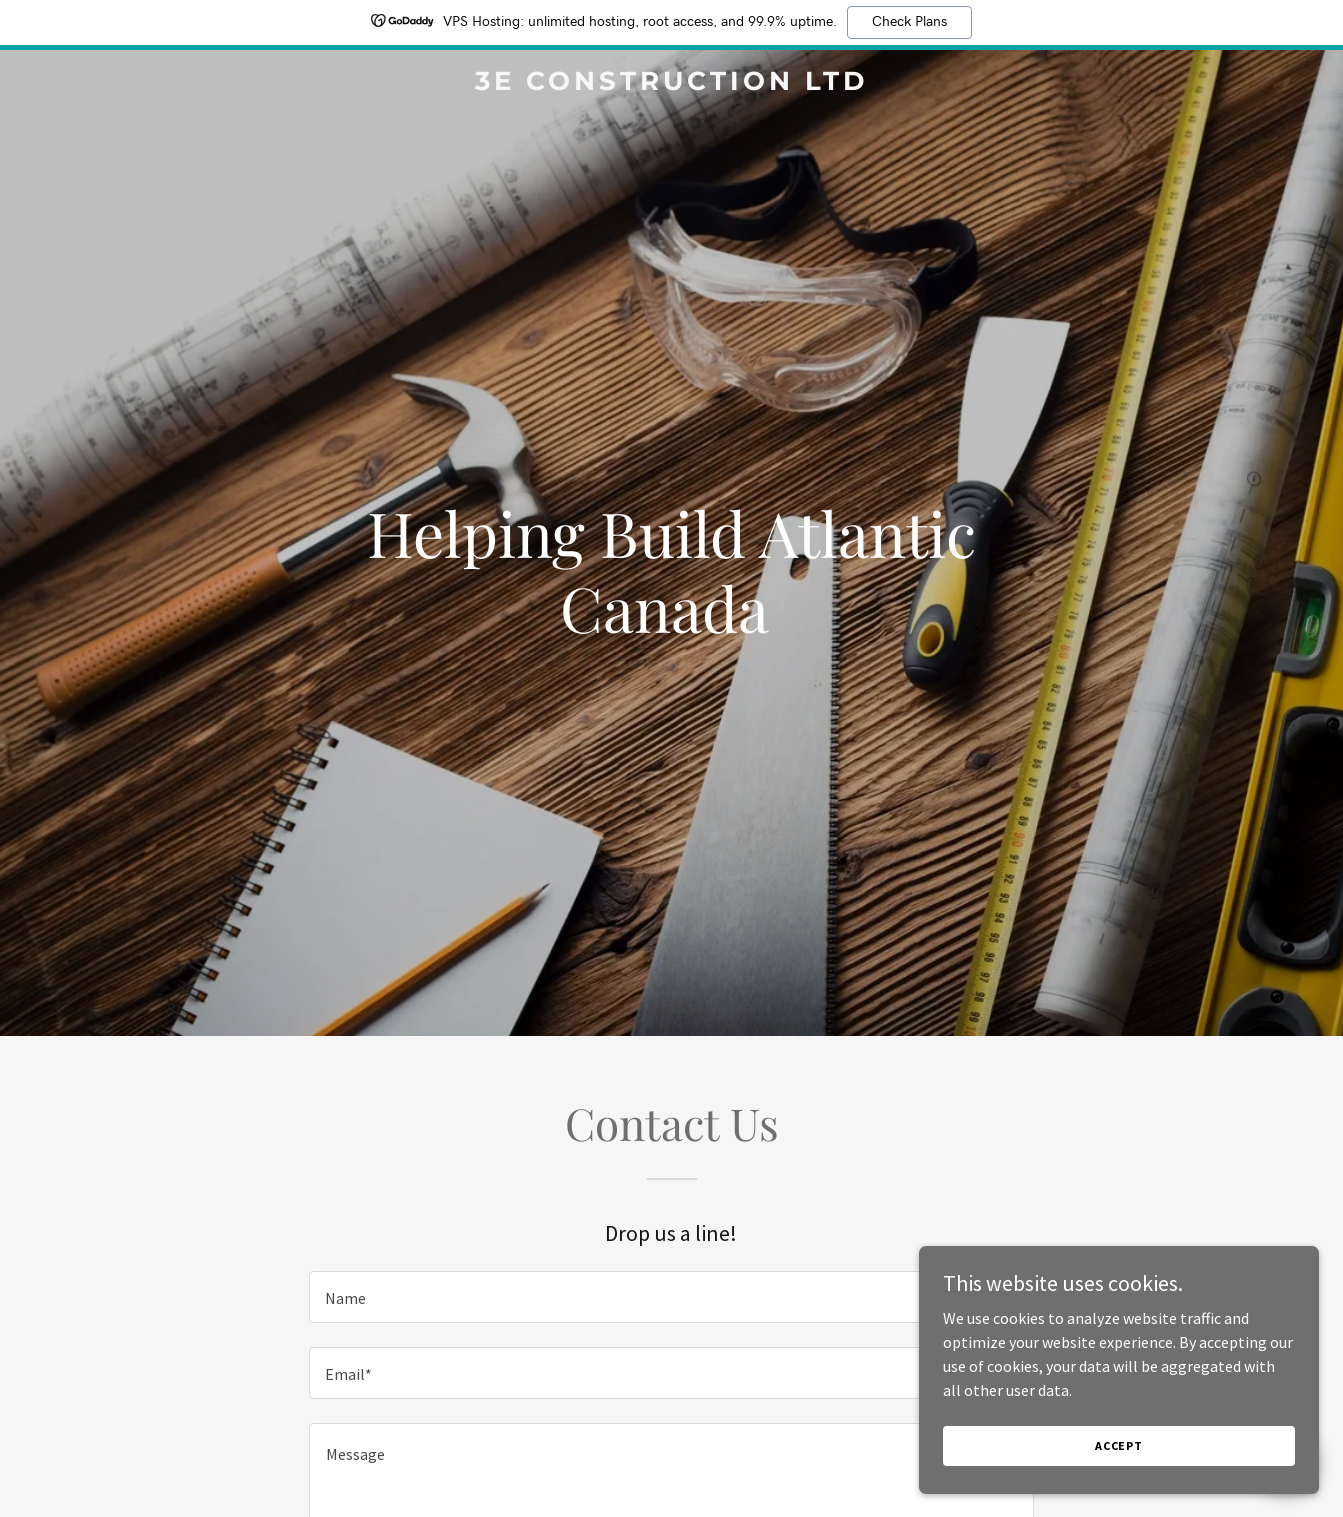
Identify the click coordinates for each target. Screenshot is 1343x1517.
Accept (1119, 1445)
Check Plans (909, 22)
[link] (672, 84)
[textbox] (671, 1297)
